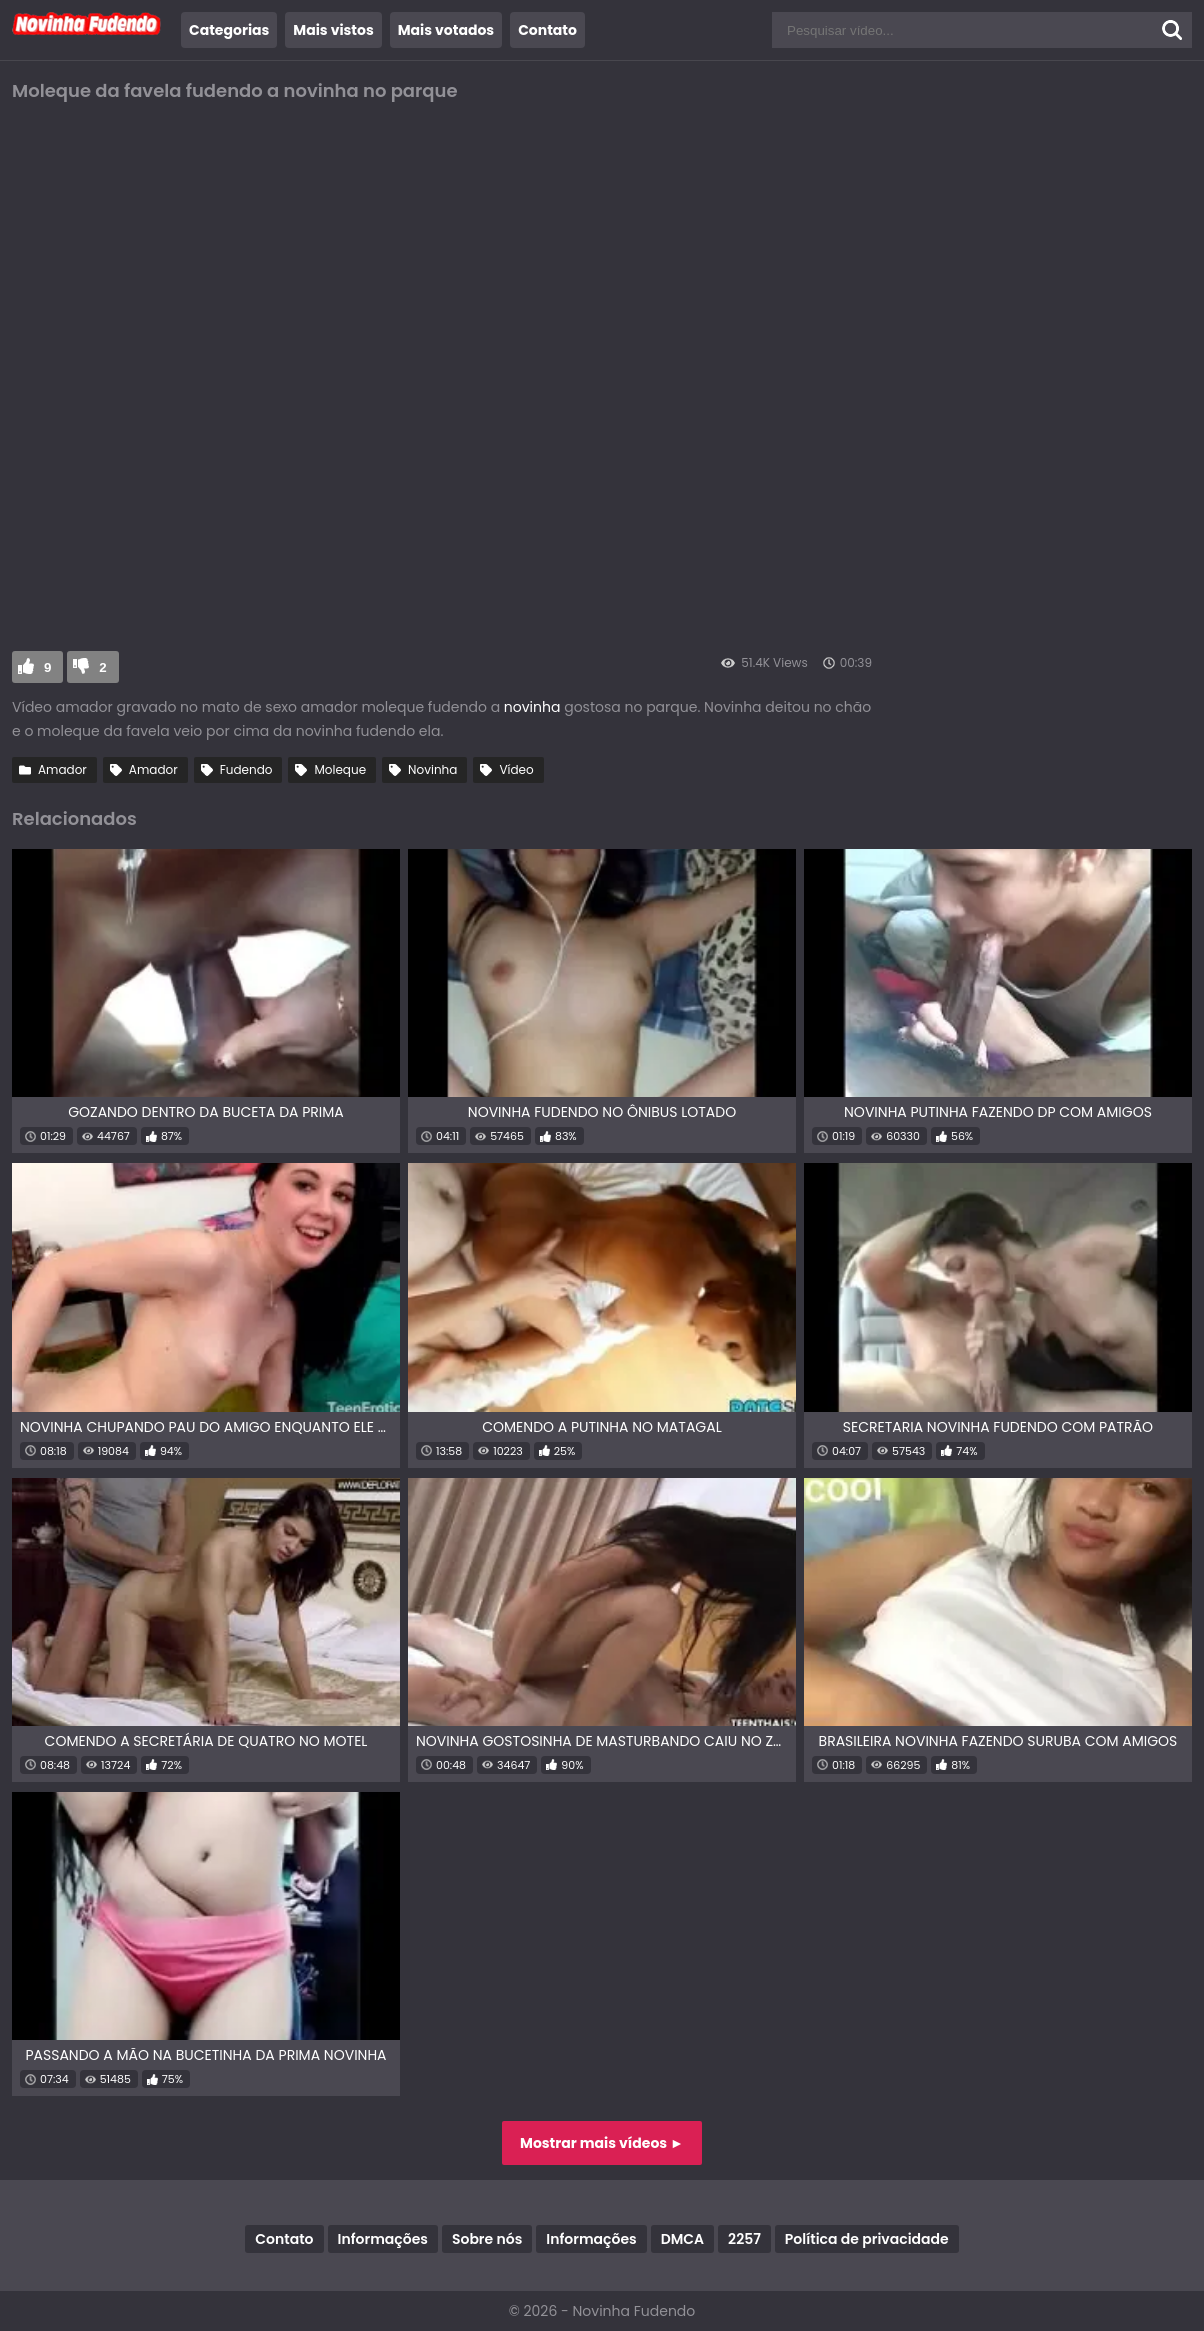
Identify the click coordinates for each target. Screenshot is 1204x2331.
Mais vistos (333, 30)
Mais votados (446, 30)
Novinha (432, 769)
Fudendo (246, 769)
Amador (62, 769)
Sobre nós (487, 2239)
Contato (547, 30)
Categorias (229, 30)
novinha (534, 707)
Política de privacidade (867, 2239)
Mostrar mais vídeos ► (602, 2143)
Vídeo (516, 769)
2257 (744, 2239)
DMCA (682, 2239)
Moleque (340, 769)
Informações (383, 2239)
